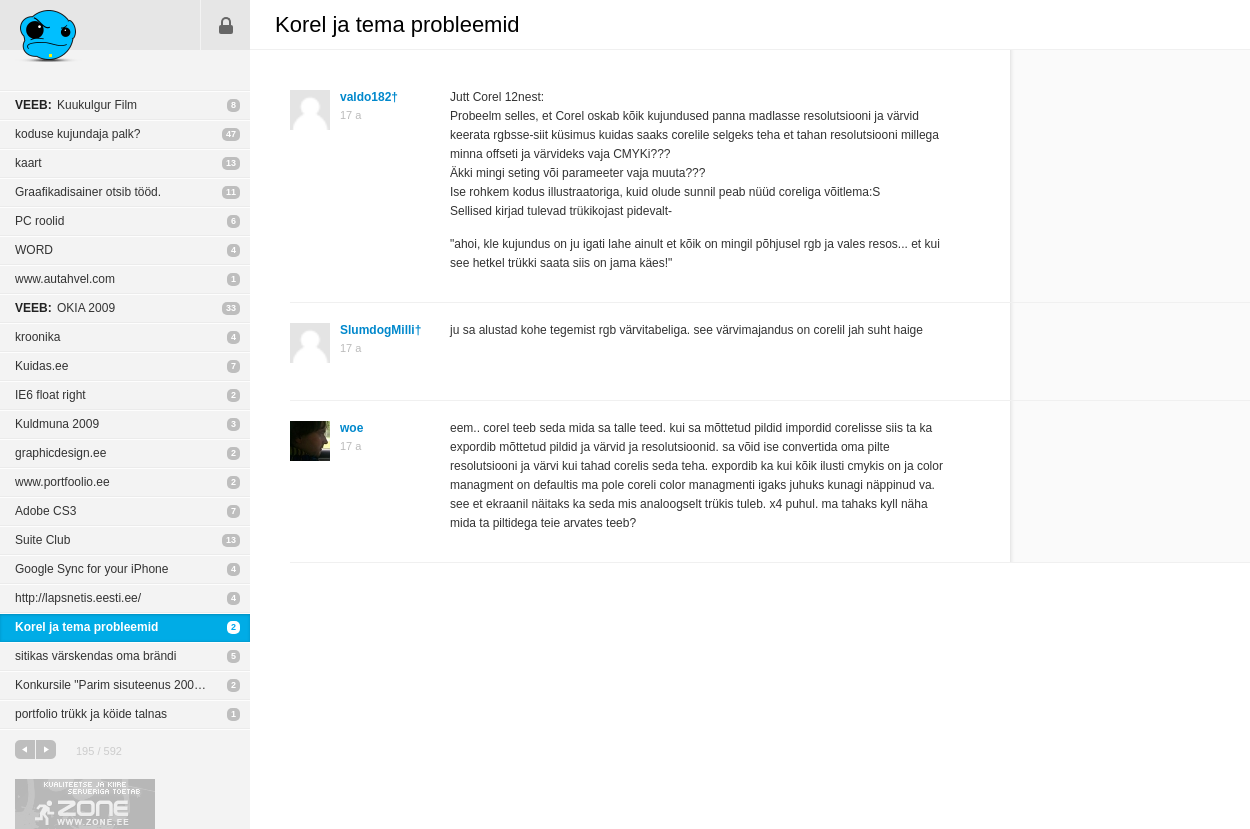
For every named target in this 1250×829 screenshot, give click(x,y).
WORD (34, 250)
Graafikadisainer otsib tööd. (88, 192)
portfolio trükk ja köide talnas (91, 714)
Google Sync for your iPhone (91, 569)
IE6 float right (50, 395)
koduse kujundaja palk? (77, 134)
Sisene (226, 25)
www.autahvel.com (65, 279)
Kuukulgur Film (76, 105)
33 (231, 308)
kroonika (37, 337)
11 (231, 192)
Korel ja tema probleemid (86, 627)
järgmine (46, 749)
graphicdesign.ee (60, 453)
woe (351, 428)
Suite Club (42, 540)
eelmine (25, 749)
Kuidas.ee (41, 366)
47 (231, 134)
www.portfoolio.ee (62, 482)
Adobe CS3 (45, 511)
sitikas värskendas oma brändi (95, 656)
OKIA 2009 (65, 308)
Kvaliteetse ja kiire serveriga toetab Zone (85, 804)
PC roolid (39, 221)
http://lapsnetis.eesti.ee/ (78, 598)
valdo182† (369, 97)
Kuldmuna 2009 (57, 424)
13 (231, 163)
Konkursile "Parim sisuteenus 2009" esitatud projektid (132, 685)
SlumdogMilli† (380, 330)
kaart (28, 163)
